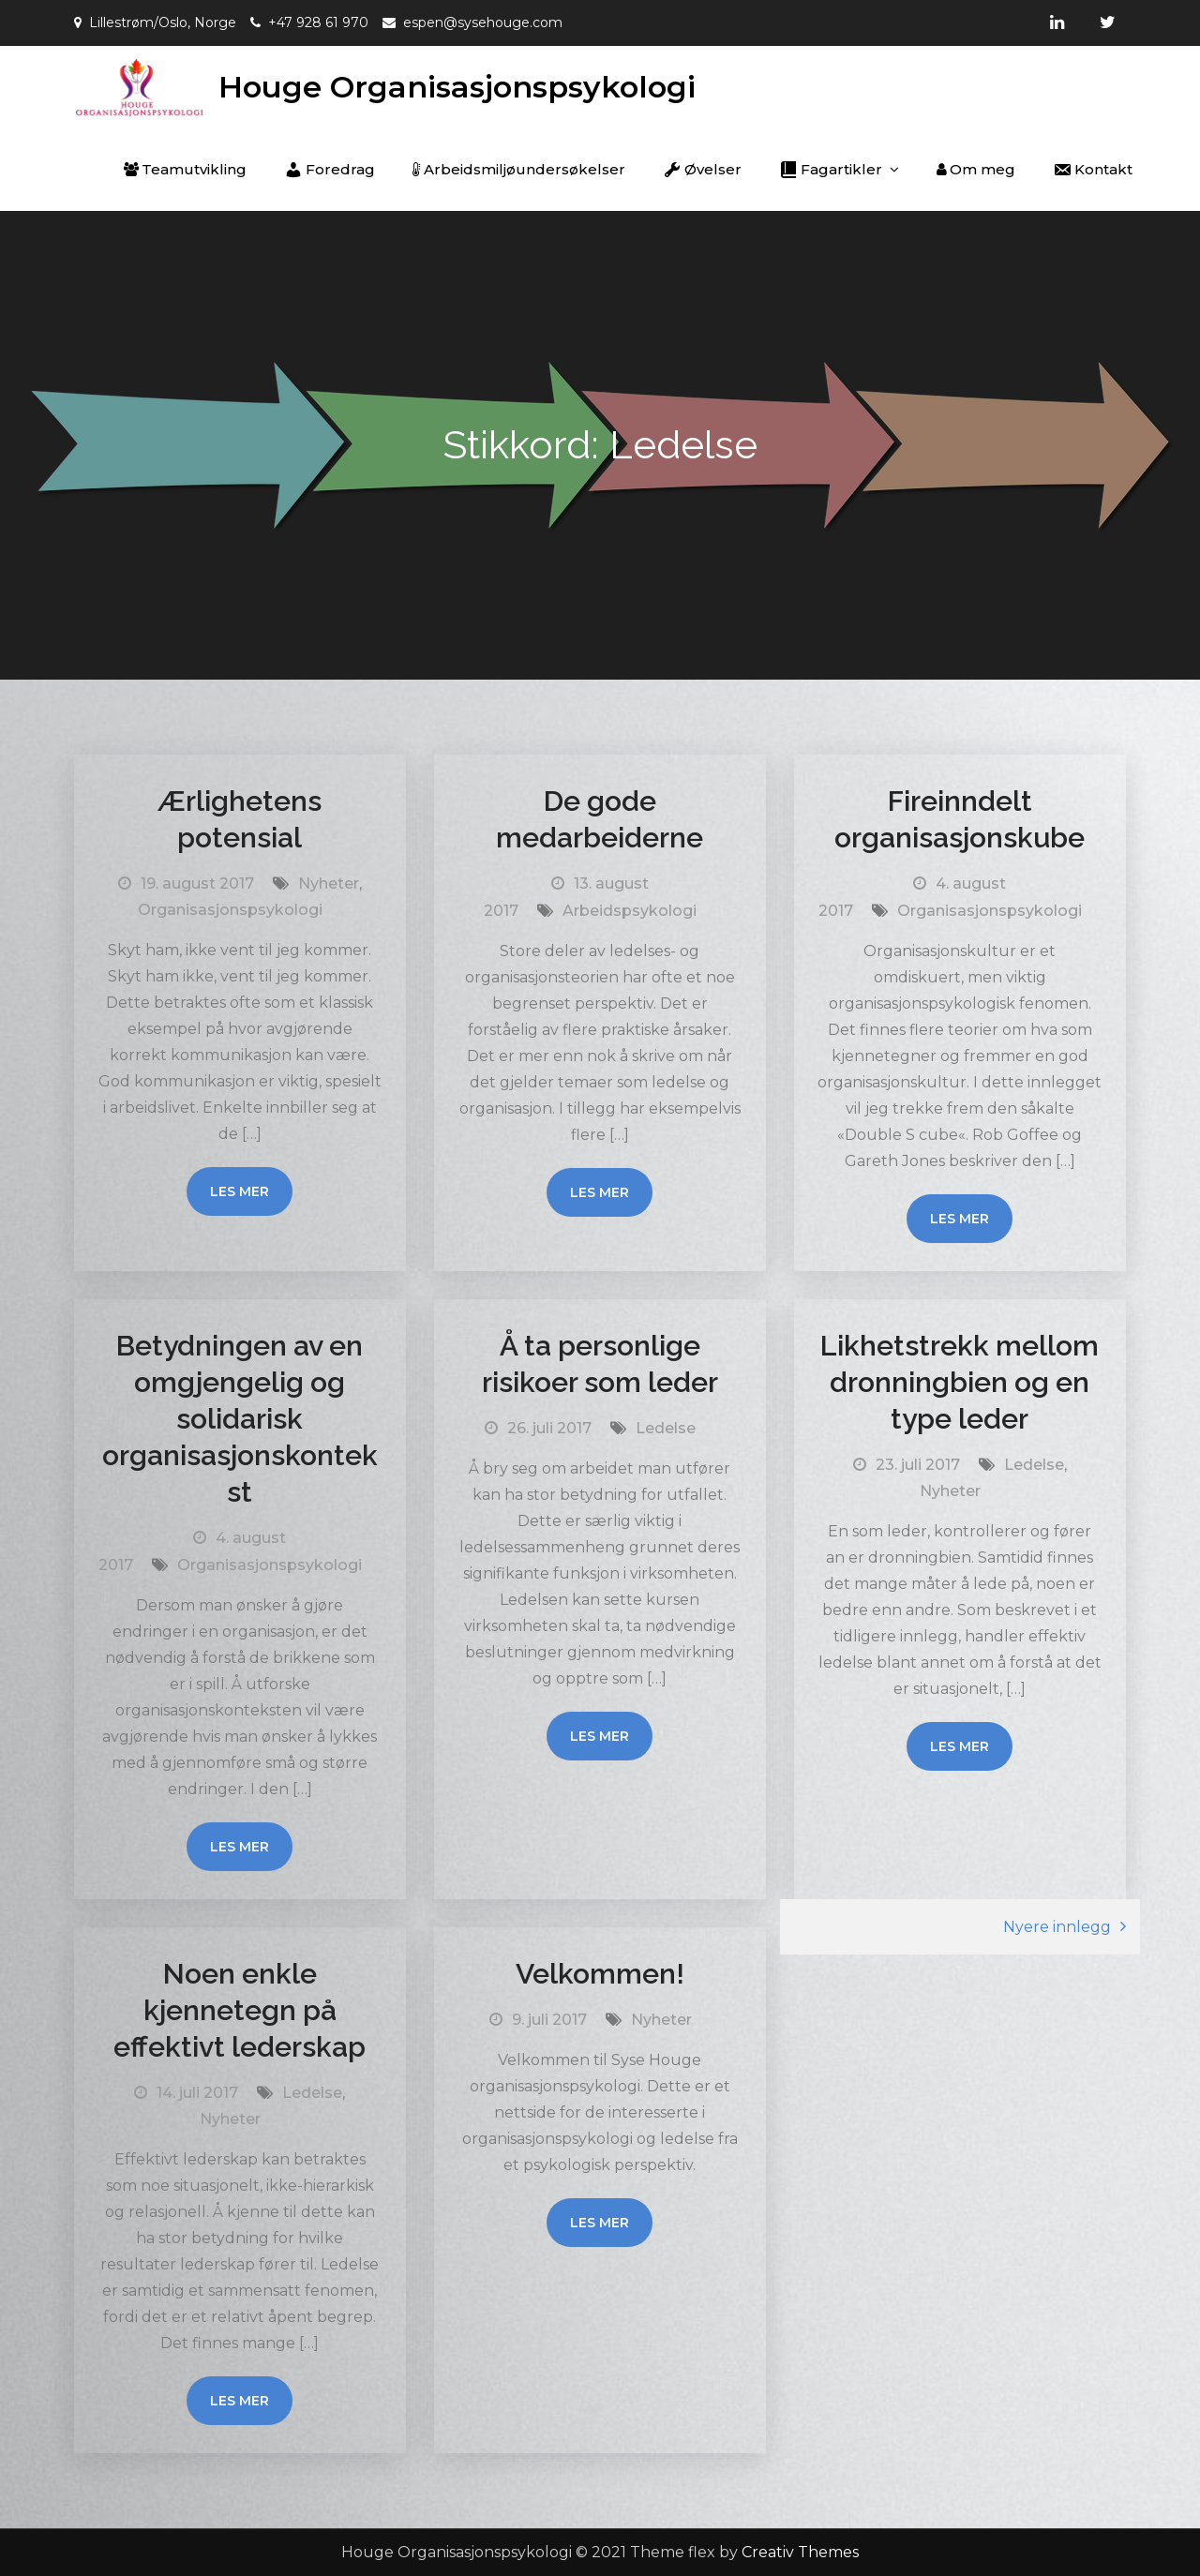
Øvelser (702, 169)
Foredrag (329, 169)
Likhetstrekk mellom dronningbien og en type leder (959, 1382)
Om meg (976, 169)
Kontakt (1092, 169)
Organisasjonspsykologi (230, 910)
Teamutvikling (185, 169)
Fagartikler (830, 169)
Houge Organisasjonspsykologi (457, 86)
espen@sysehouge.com (482, 22)
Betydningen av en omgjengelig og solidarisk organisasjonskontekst (240, 1418)
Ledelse (666, 1428)
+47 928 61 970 (318, 22)
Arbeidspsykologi (629, 911)
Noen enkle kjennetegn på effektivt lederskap (239, 2010)
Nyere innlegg (1057, 1927)
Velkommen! (600, 1973)
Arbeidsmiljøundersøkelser (518, 169)
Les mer (239, 1191)
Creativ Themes (800, 2552)
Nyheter (328, 883)
